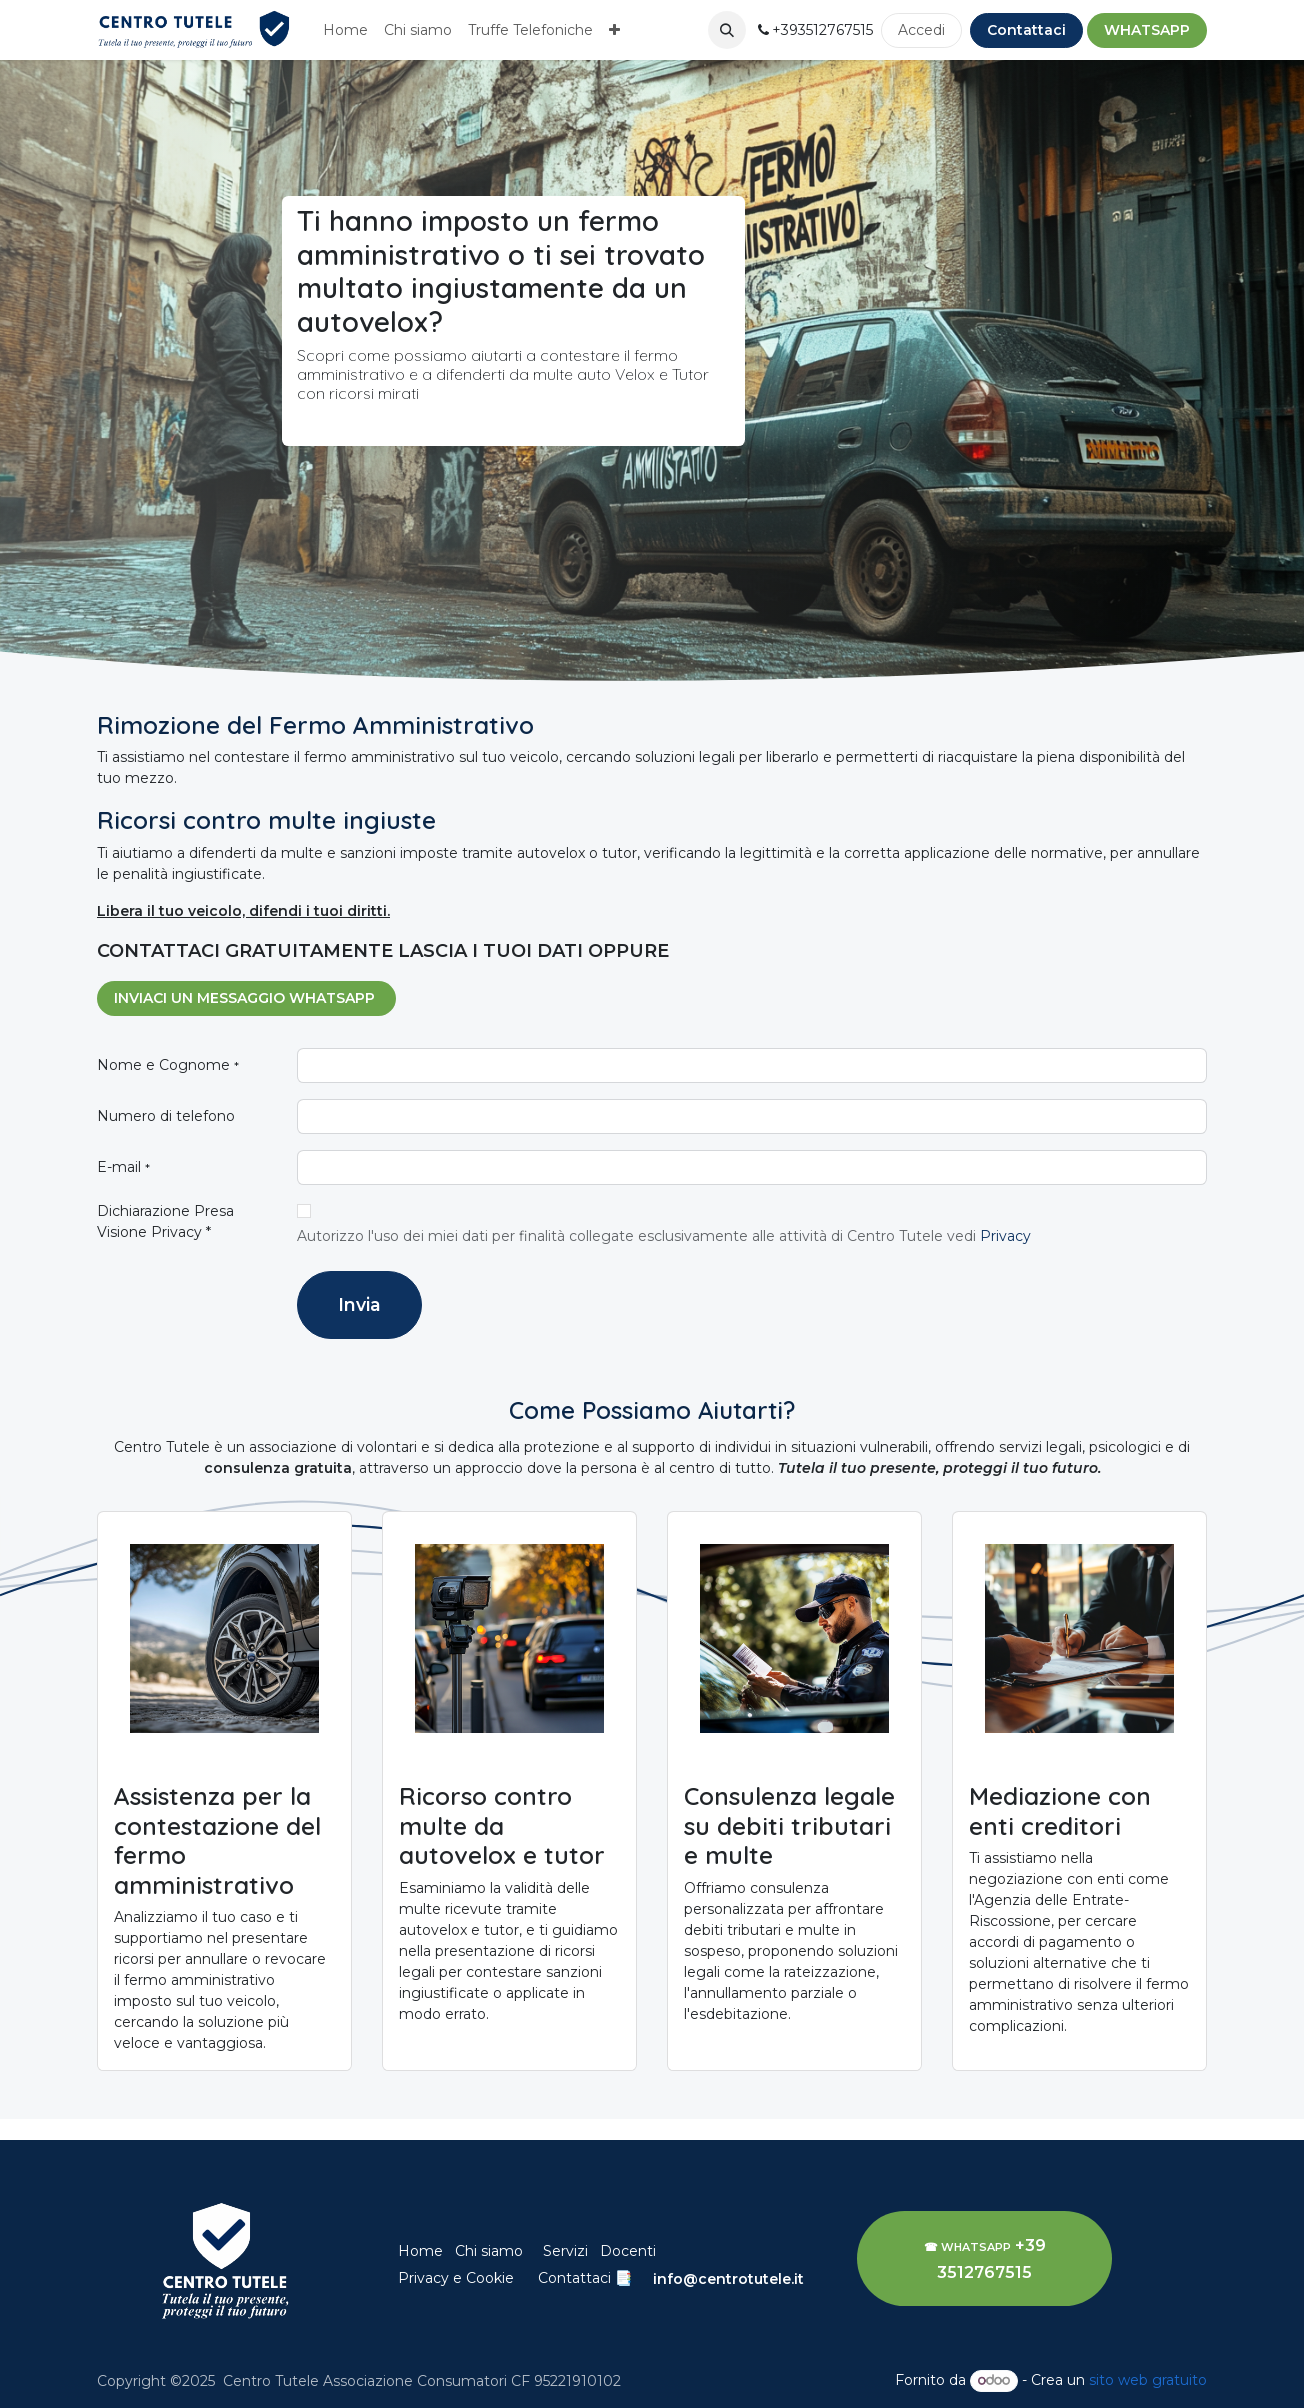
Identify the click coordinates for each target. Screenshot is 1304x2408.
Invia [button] (359, 1304)
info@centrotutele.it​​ (728, 2279)
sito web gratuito (1148, 2380)
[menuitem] (345, 30)
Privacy (1007, 1236)
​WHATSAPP (1147, 30)
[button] (727, 30)
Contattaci (1026, 30)
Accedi (921, 30)
